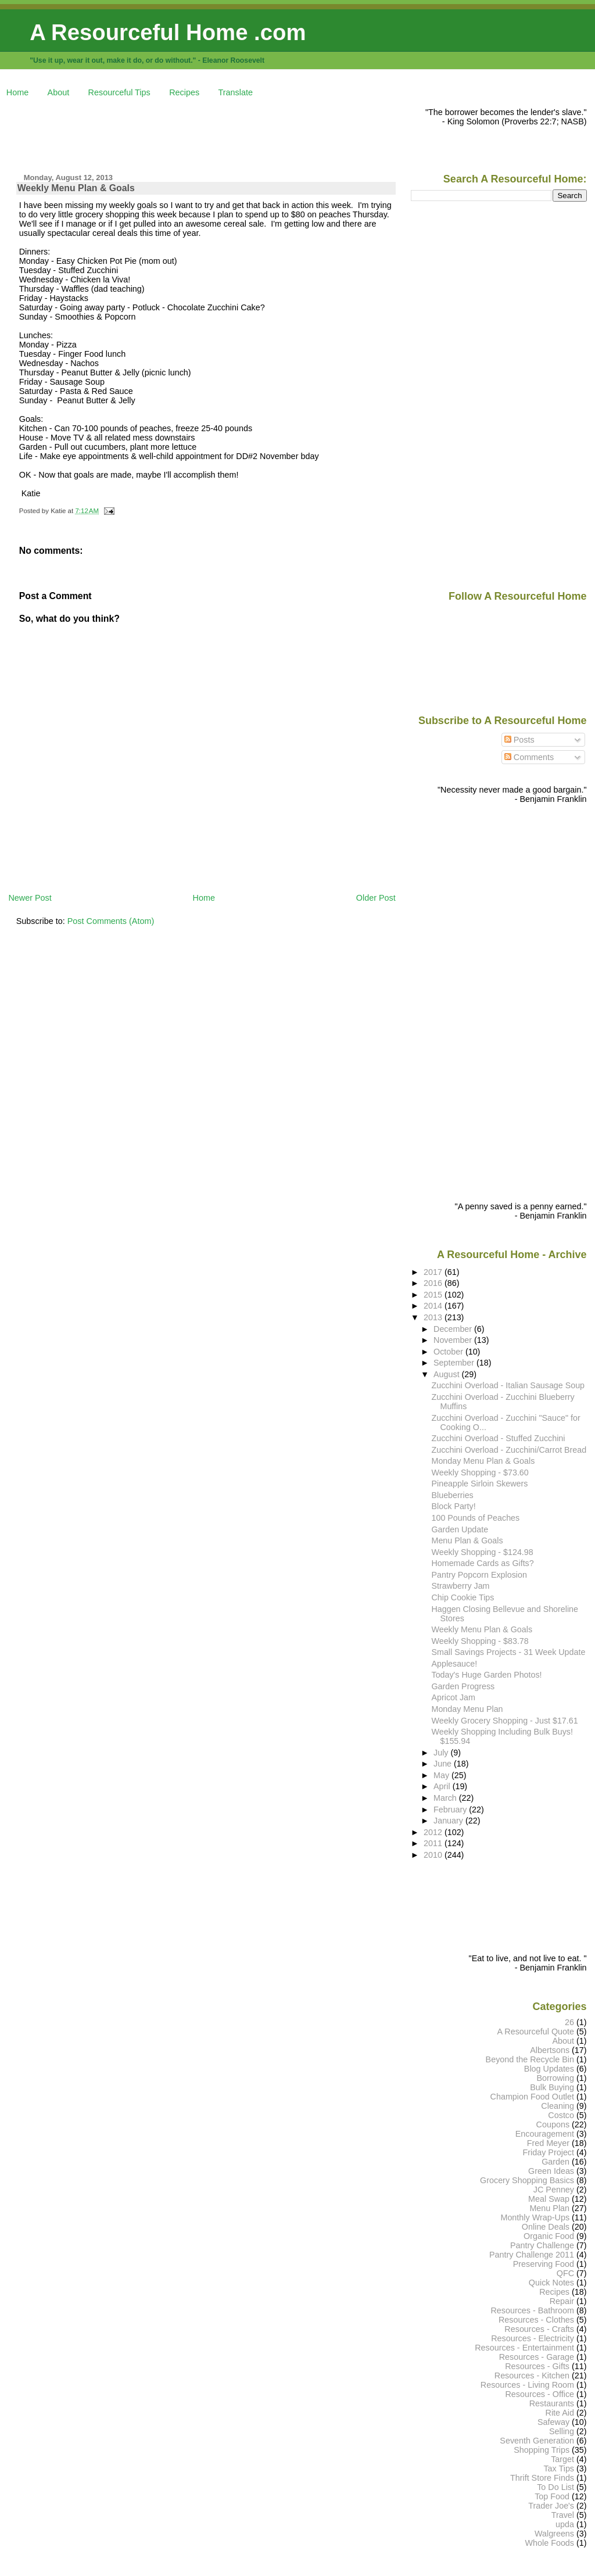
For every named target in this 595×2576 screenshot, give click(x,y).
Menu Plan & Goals (467, 1540)
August (447, 1374)
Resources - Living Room (527, 2384)
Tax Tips (558, 2468)
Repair (562, 2301)
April (443, 1786)
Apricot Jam (453, 1697)
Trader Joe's (551, 2505)
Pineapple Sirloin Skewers (480, 1483)
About (59, 92)
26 (569, 2022)
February (451, 1809)
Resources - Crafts (539, 2329)
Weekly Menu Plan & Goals (76, 188)
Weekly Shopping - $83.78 (480, 1641)
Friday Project (548, 2152)
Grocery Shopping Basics (527, 2180)
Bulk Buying (552, 2087)
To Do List (555, 2487)
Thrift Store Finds (542, 2477)
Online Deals (545, 2226)
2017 (434, 1272)
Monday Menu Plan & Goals (483, 1461)
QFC (565, 2273)
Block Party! (454, 1506)
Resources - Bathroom (532, 2310)
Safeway (553, 2422)
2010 (434, 1855)
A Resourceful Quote (536, 2031)
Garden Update (460, 1529)
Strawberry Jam (461, 1585)
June (443, 1763)
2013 (434, 1317)
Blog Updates (549, 2068)
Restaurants (551, 2403)
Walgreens (554, 2533)
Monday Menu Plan (467, 1709)
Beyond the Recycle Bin (530, 2059)
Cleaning (557, 2106)
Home (17, 92)
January (449, 1820)
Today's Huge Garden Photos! (487, 1674)
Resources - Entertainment (524, 2347)
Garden (555, 2161)
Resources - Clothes (536, 2319)
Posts (519, 739)
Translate (235, 92)
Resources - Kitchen (531, 2375)
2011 (434, 1843)
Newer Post (29, 897)
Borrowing (555, 2078)
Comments (529, 757)
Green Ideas (551, 2171)
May (442, 1775)
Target (562, 2459)
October (449, 1351)
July (441, 1752)
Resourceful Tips (119, 92)
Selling (561, 2431)
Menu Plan (549, 2208)
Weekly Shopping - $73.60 (480, 1472)
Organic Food (549, 2236)
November (453, 1340)
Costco (561, 2115)
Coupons (552, 2124)
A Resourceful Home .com (168, 32)
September (454, 1362)
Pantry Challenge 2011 (531, 2254)
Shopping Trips (541, 2450)
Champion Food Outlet (532, 2096)
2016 (434, 1283)
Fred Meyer (548, 2143)
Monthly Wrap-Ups (534, 2217)
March (446, 1798)
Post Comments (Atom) (111, 921)
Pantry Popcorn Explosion (479, 1574)
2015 (434, 1294)
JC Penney (553, 2189)
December (453, 1329)
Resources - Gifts (537, 2366)
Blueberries (453, 1495)
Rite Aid (560, 2412)
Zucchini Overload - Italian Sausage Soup (508, 1385)
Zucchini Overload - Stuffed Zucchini (498, 1438)
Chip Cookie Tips (463, 1597)
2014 (434, 1305)
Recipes (184, 92)
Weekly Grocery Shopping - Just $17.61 (505, 1720)
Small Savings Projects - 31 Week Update (509, 1652)
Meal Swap (548, 2199)
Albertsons (549, 2050)
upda (564, 2524)
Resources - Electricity (532, 2338)
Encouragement (544, 2133)
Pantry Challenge (542, 2245)
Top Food (552, 2496)
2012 (434, 1832)
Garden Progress (463, 1686)
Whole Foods (549, 2543)
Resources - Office (539, 2394)
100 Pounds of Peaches (476, 1517)
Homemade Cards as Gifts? (483, 1563)
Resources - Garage (536, 2357)
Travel (562, 2515)
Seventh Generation (537, 2440)
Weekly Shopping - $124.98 (482, 1552)
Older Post (376, 897)
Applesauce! (455, 1663)
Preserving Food (543, 2264)
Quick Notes (551, 2282)
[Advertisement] (219, 134)
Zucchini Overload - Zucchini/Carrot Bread (509, 1449)
